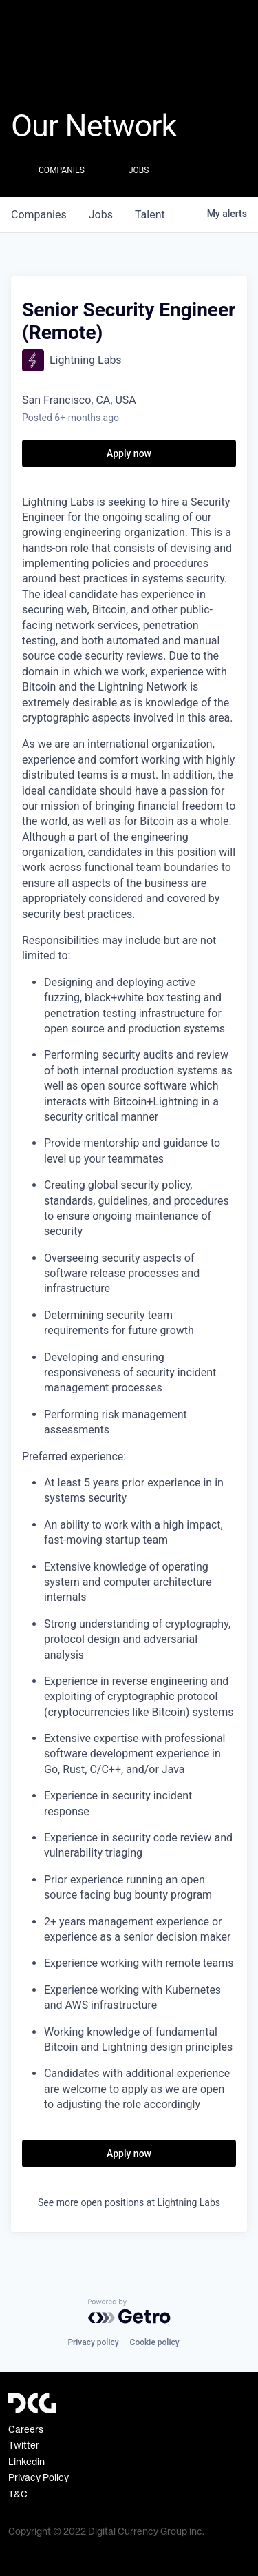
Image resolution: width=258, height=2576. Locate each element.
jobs (101, 214)
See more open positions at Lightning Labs (129, 2202)
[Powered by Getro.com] (129, 2311)
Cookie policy (155, 2342)
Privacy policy (92, 2342)
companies (39, 214)
